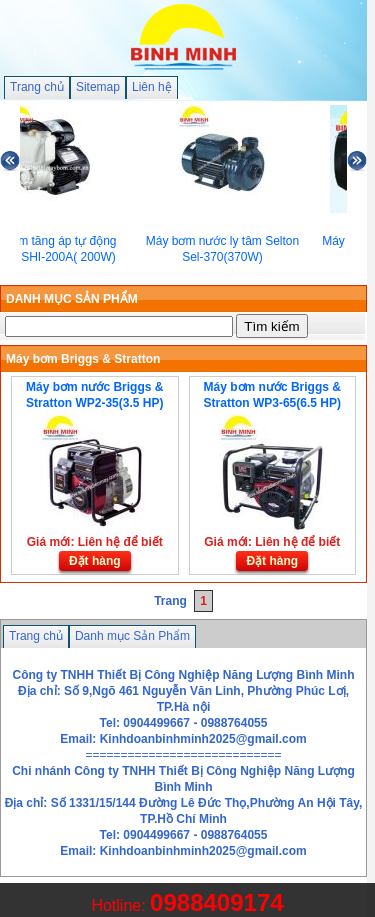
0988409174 (216, 902)
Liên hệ (152, 87)
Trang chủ (37, 87)
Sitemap (98, 87)
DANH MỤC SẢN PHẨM (72, 299)
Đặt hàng (95, 561)
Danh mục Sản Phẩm (132, 636)
